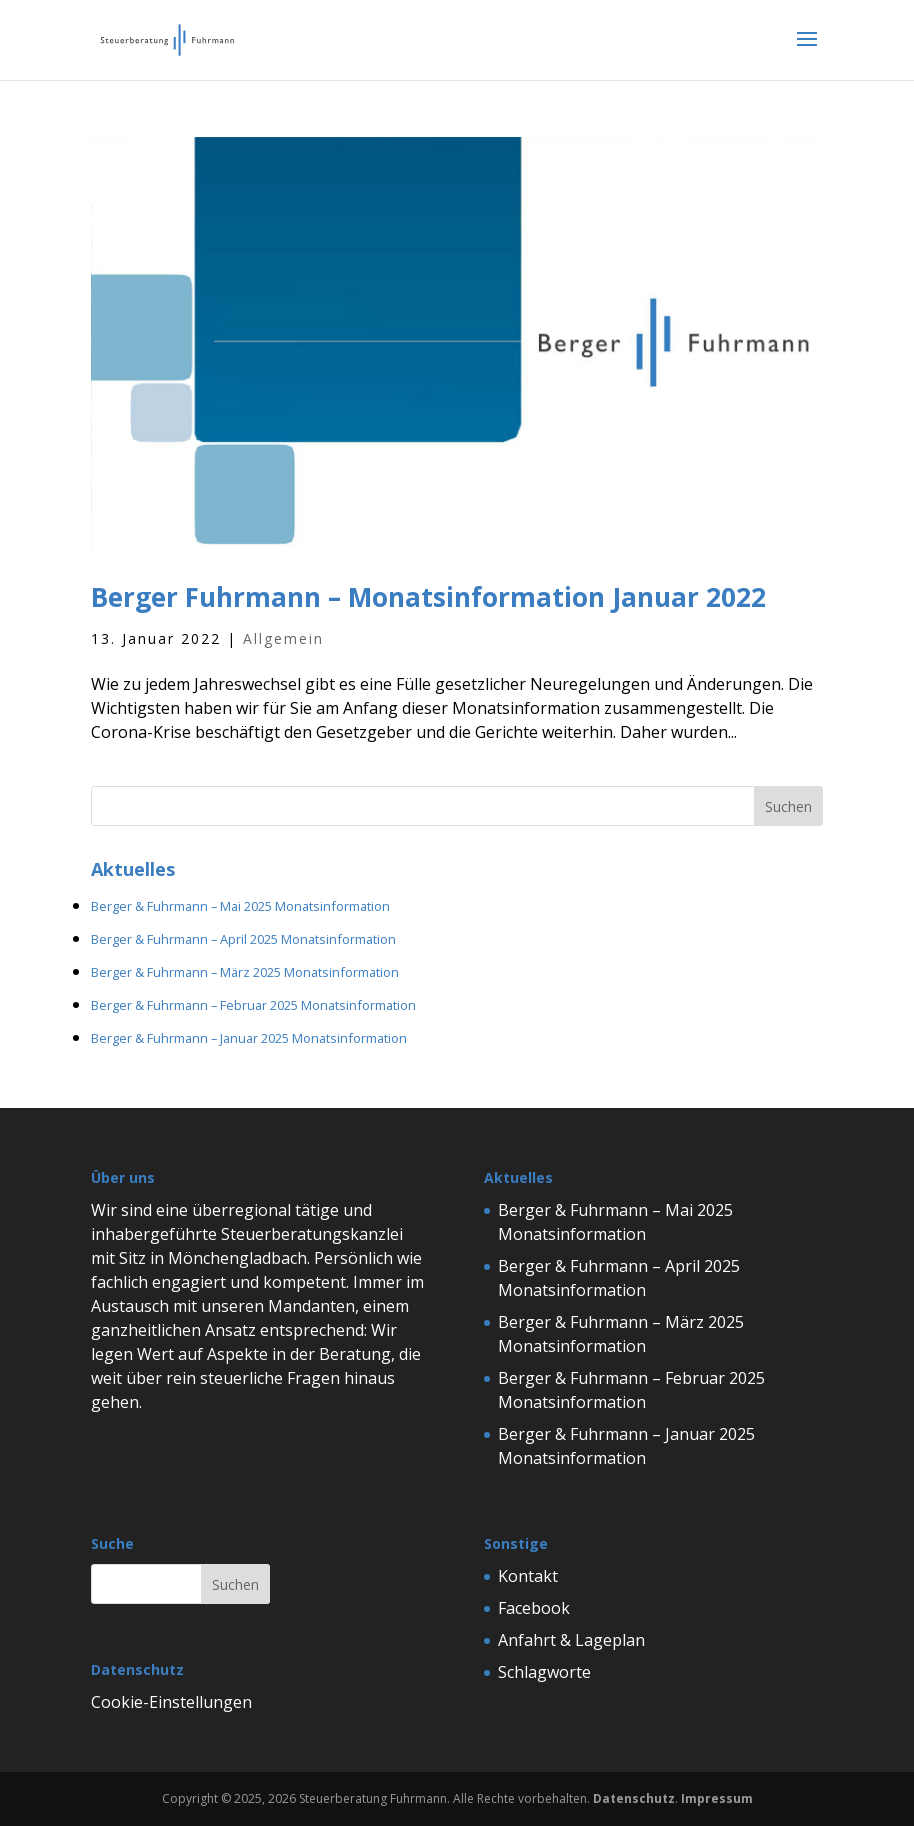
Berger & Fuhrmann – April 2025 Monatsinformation (243, 939)
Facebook (534, 1608)
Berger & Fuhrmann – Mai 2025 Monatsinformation (240, 906)
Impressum (717, 1798)
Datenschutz (634, 1798)
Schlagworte (544, 1672)
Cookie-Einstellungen (171, 1702)
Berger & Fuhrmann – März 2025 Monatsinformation (245, 972)
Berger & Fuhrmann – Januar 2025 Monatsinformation (249, 1038)
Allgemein (283, 638)
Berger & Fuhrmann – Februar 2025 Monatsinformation (253, 1005)
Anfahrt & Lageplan (571, 1640)
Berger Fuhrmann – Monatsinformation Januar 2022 (428, 597)
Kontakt (528, 1576)
